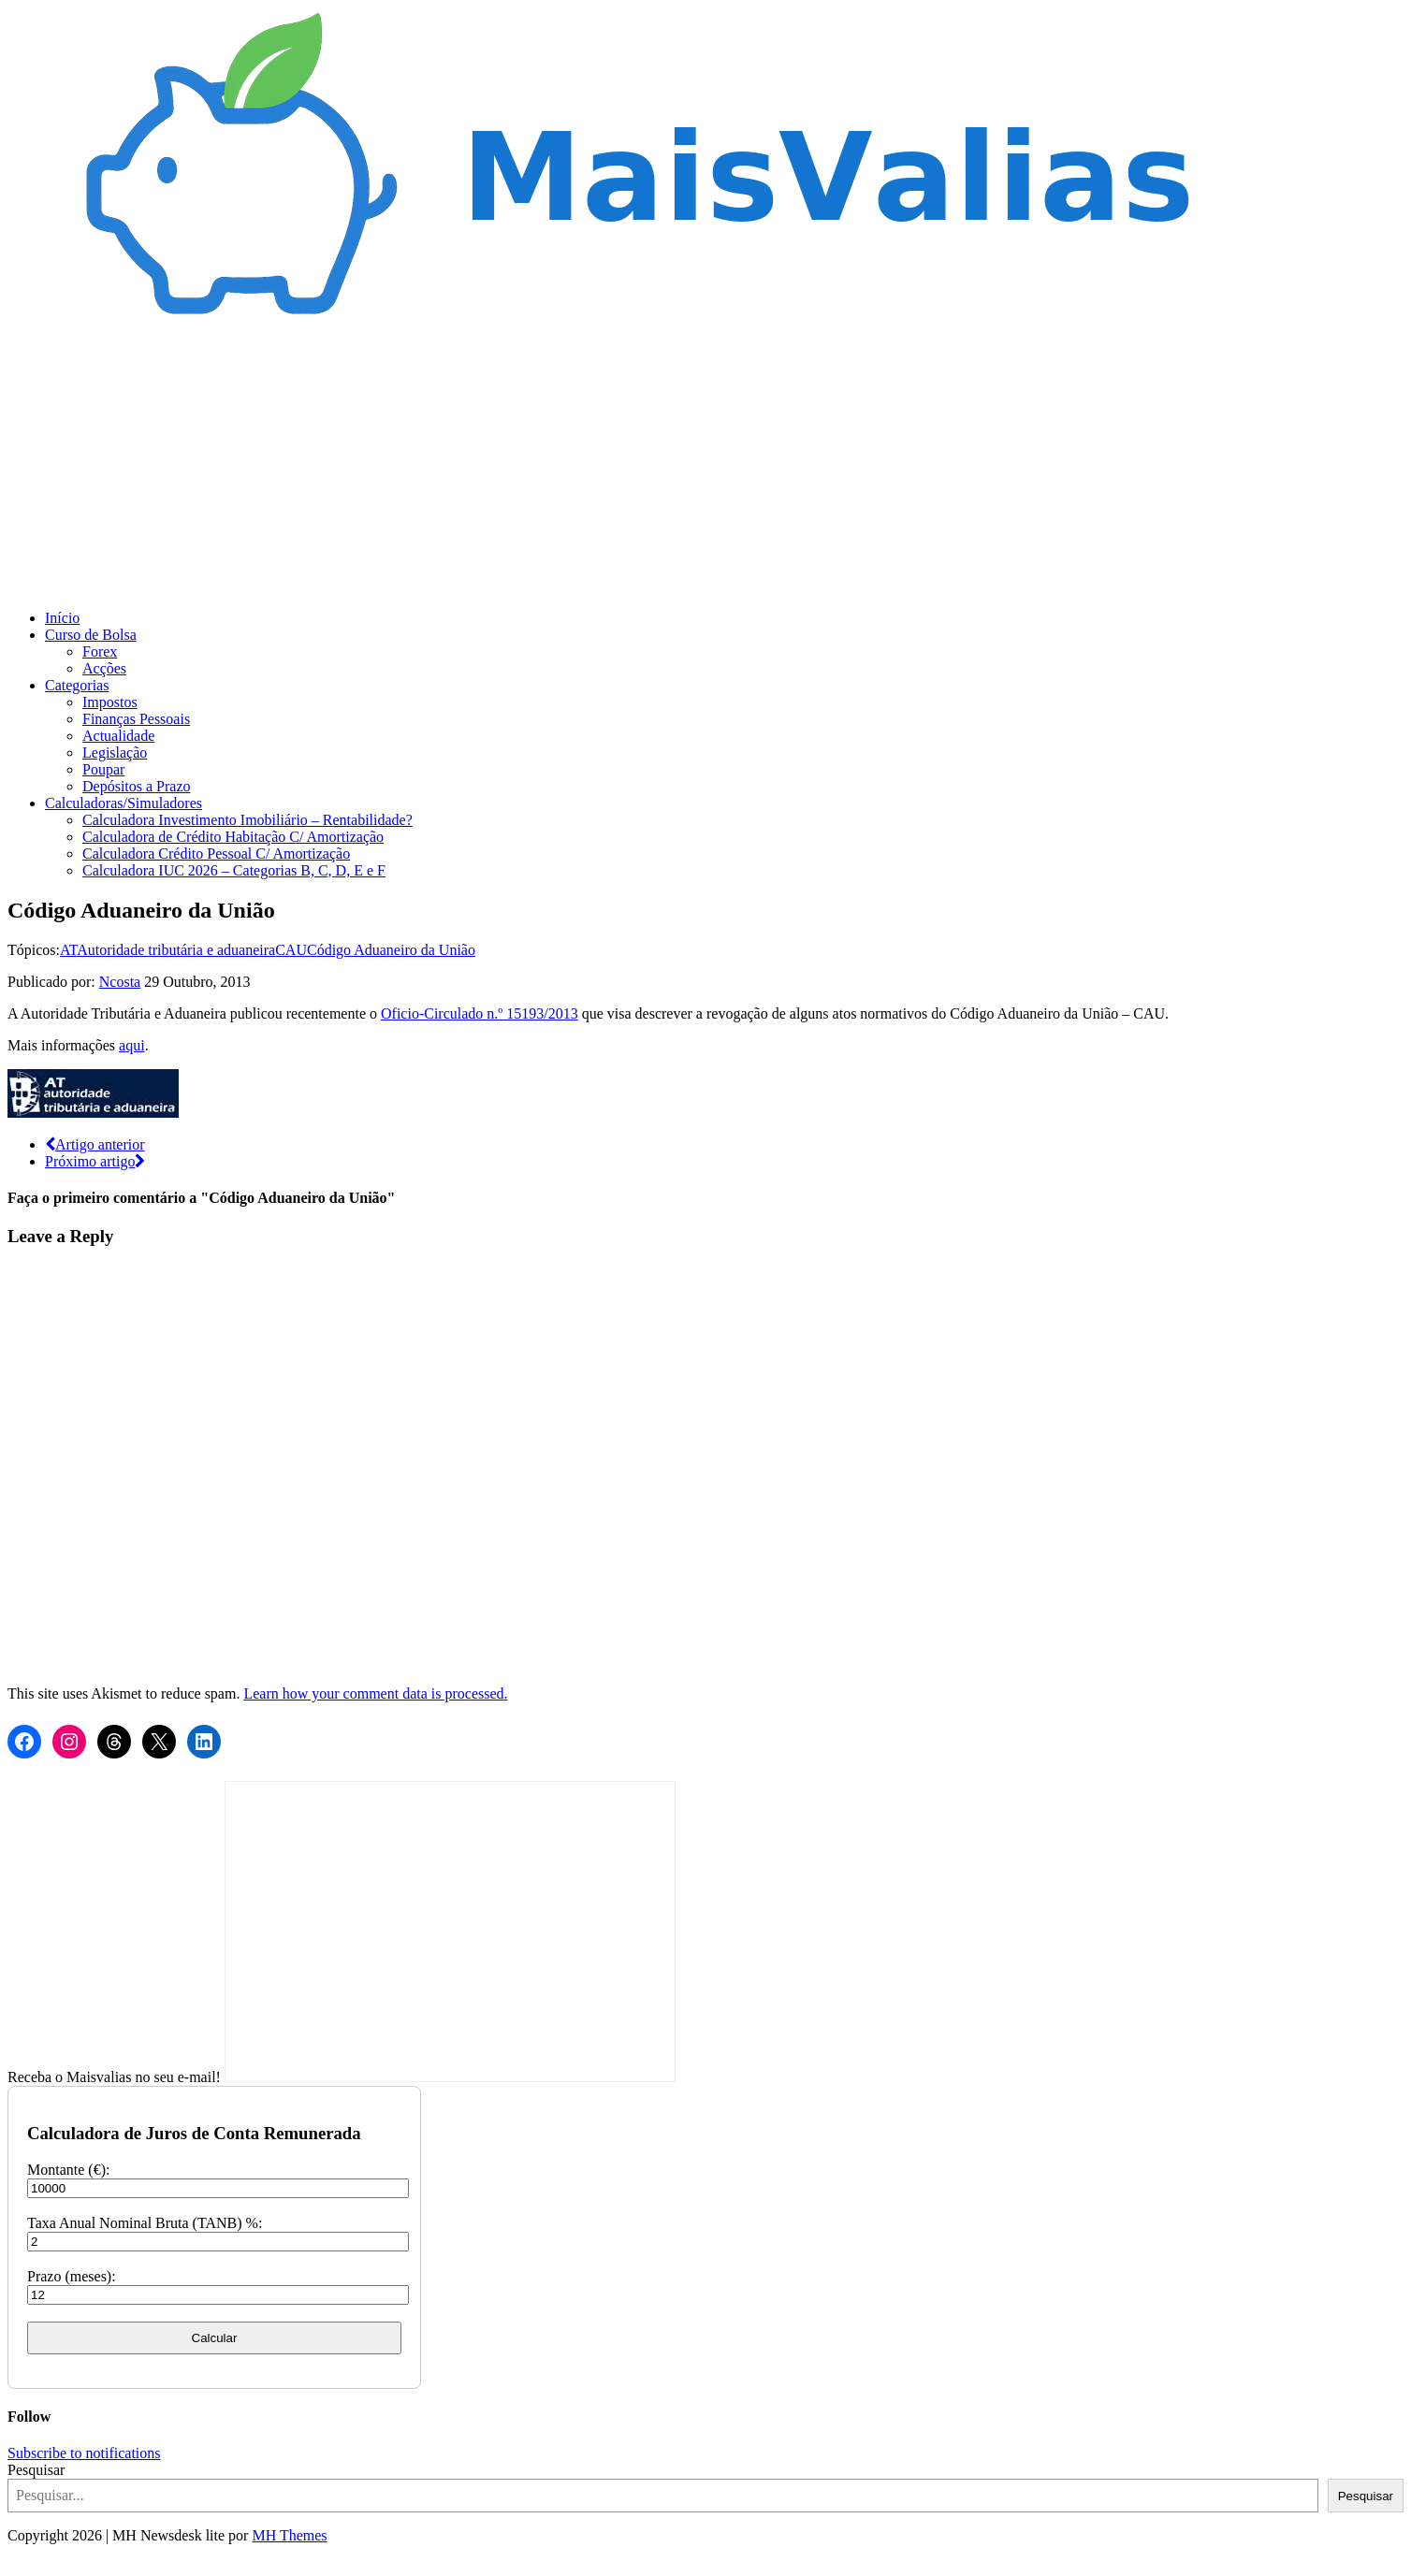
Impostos (110, 702)
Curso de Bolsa (91, 635)
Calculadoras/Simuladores (123, 803)
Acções (104, 668)
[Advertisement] (706, 464)
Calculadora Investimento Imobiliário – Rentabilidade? (247, 820)
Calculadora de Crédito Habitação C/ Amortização (233, 837)
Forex (99, 651)
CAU (291, 950)
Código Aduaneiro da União (391, 950)
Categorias (77, 685)
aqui (132, 1045)
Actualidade (118, 736)
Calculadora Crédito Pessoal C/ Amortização (216, 853)
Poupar (103, 769)
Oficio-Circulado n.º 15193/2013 (479, 1013)
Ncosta (119, 982)
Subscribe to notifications (84, 2453)
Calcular (215, 2338)
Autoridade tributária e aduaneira (176, 950)
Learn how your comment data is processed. (375, 1693)
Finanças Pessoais (136, 719)
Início (62, 618)
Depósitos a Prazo (136, 786)
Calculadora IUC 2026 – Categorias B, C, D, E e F (233, 870)
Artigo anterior (95, 1144)
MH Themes (289, 2535)
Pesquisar (36, 2470)
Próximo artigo (95, 1161)
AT (68, 950)
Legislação (114, 752)
